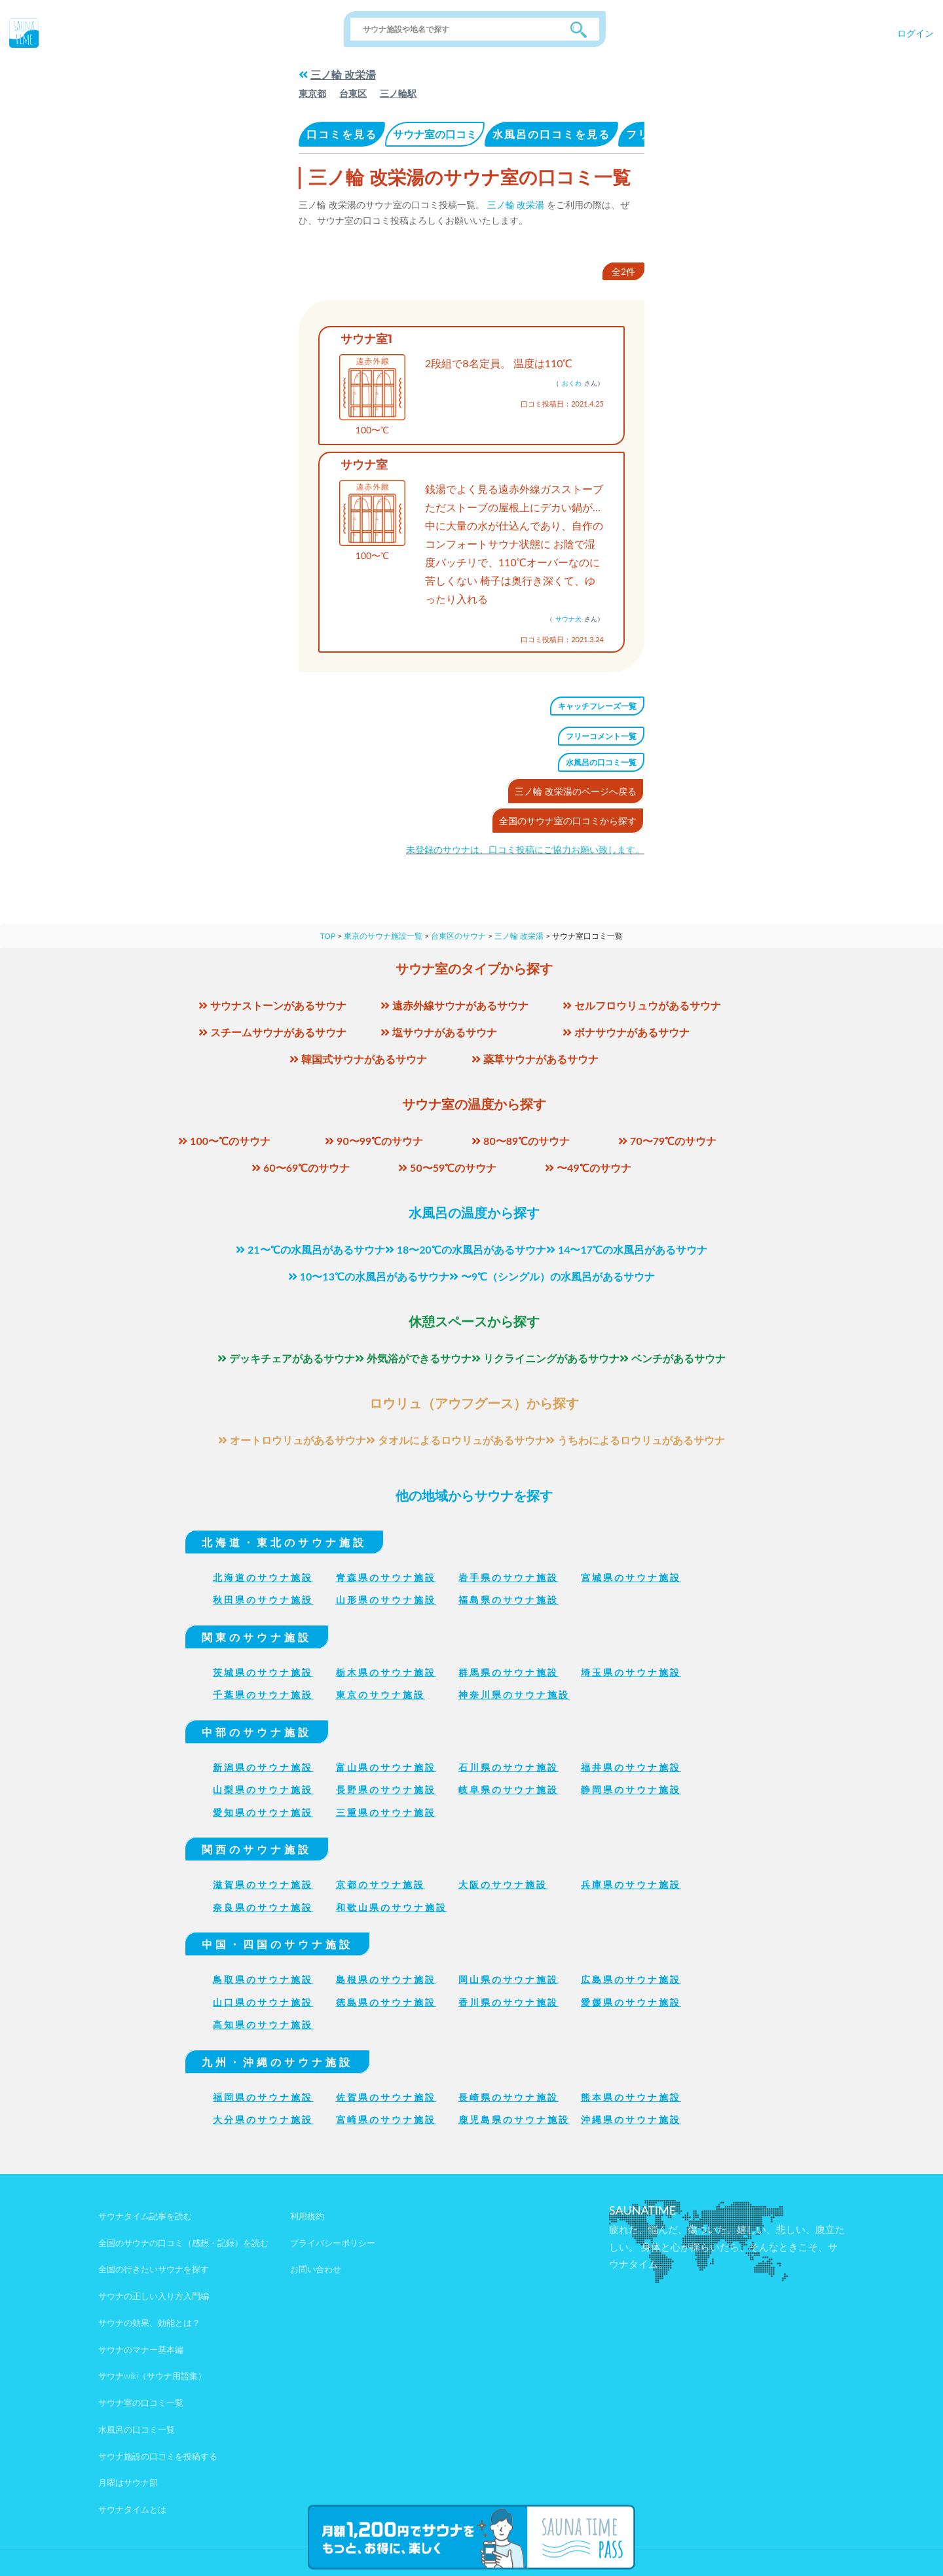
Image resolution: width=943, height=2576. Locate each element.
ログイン (915, 33)
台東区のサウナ (458, 936)
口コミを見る (341, 134)
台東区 (353, 93)
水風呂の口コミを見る (551, 134)
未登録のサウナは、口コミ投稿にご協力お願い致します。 (525, 849)
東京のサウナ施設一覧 (383, 936)
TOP (327, 936)
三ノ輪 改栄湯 (343, 74)
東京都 (312, 93)
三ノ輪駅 (398, 93)
